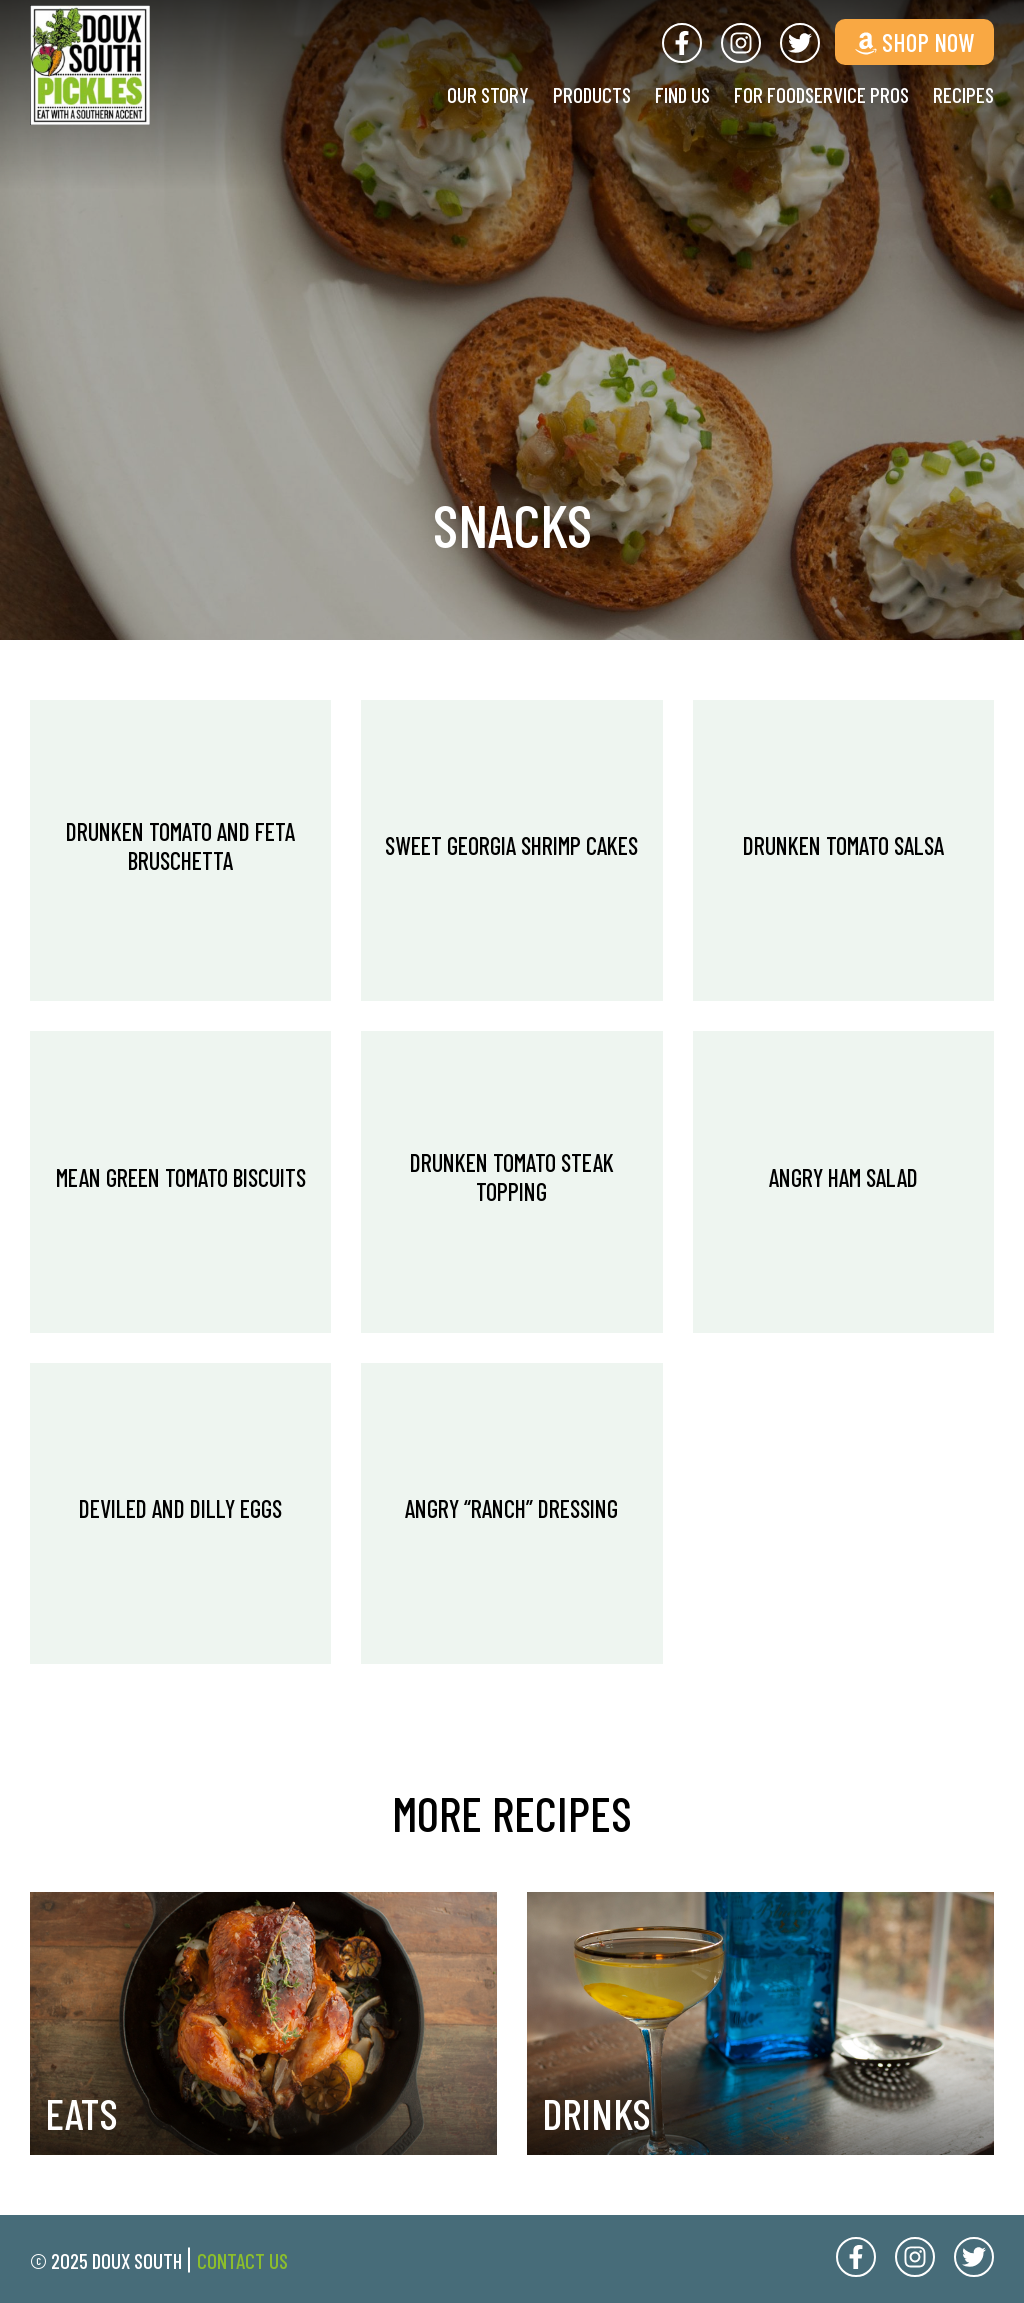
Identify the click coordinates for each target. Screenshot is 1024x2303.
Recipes (963, 94)
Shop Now (914, 42)
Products (592, 94)
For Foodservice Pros (821, 94)
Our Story (488, 94)
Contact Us (242, 2260)
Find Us (682, 94)
